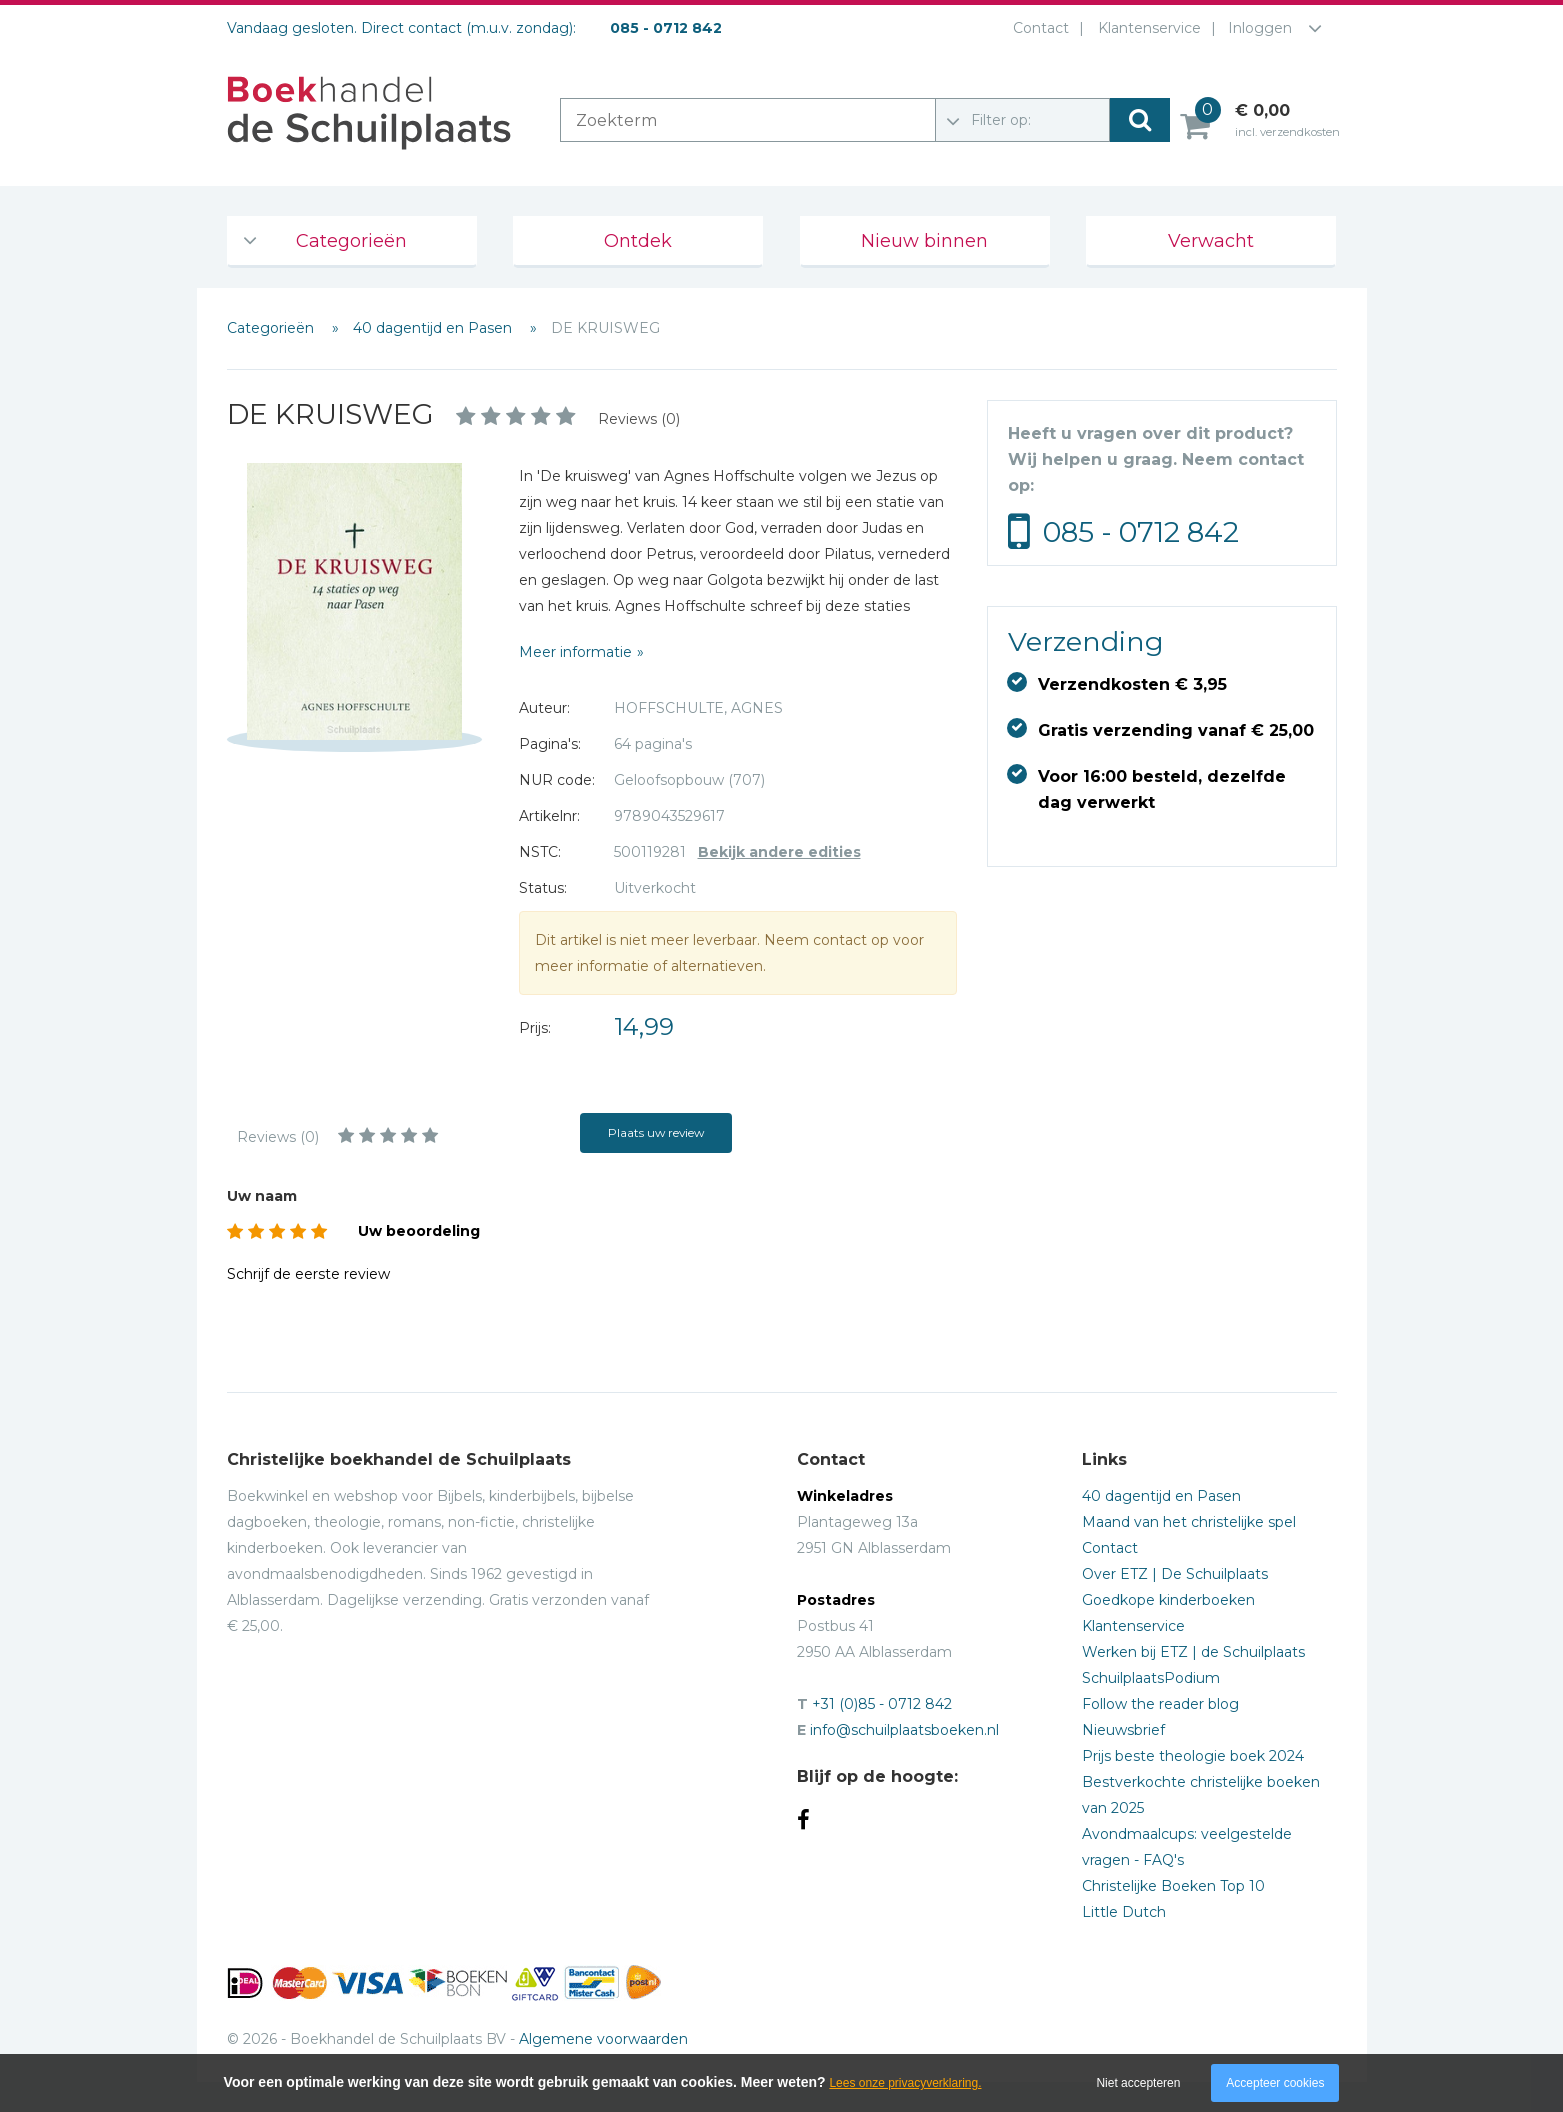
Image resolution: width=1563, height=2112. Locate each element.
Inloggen (1260, 28)
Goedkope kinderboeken (1168, 1600)
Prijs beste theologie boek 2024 (1193, 1756)
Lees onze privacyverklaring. (905, 2083)
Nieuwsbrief (1123, 1730)
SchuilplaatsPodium (1151, 1678)
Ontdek (638, 241)
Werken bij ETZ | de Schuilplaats (1193, 1652)
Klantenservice (1145, 28)
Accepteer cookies (1275, 2083)
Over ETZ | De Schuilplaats (1175, 1574)
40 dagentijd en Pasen (434, 328)
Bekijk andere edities (779, 852)
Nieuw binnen (924, 241)
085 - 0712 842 (1141, 532)
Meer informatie (575, 652)
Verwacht (1211, 241)
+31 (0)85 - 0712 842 (882, 1704)
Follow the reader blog (1160, 1704)
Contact (1037, 28)
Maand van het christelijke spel (1189, 1522)
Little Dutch (1124, 1912)
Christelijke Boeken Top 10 (1173, 1886)
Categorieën (351, 241)
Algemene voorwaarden (603, 2039)
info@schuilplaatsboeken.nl (904, 1730)
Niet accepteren (1138, 2083)
